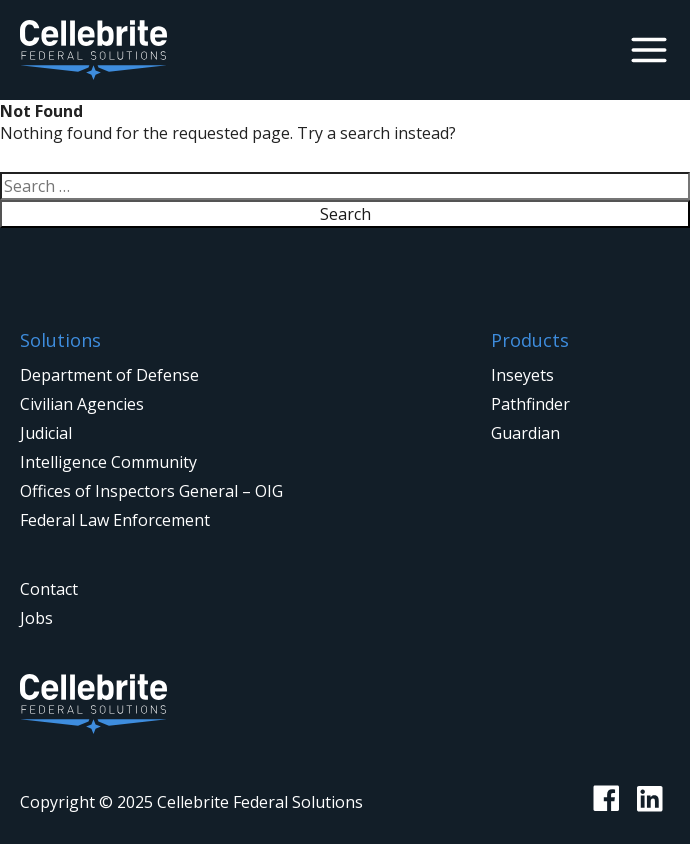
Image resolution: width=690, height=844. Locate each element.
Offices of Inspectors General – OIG (151, 491)
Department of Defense (109, 375)
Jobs (36, 618)
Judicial (46, 433)
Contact (49, 589)
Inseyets (522, 375)
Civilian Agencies (82, 404)
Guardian (525, 433)
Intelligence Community (108, 462)
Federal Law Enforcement (115, 520)
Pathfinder (530, 404)
